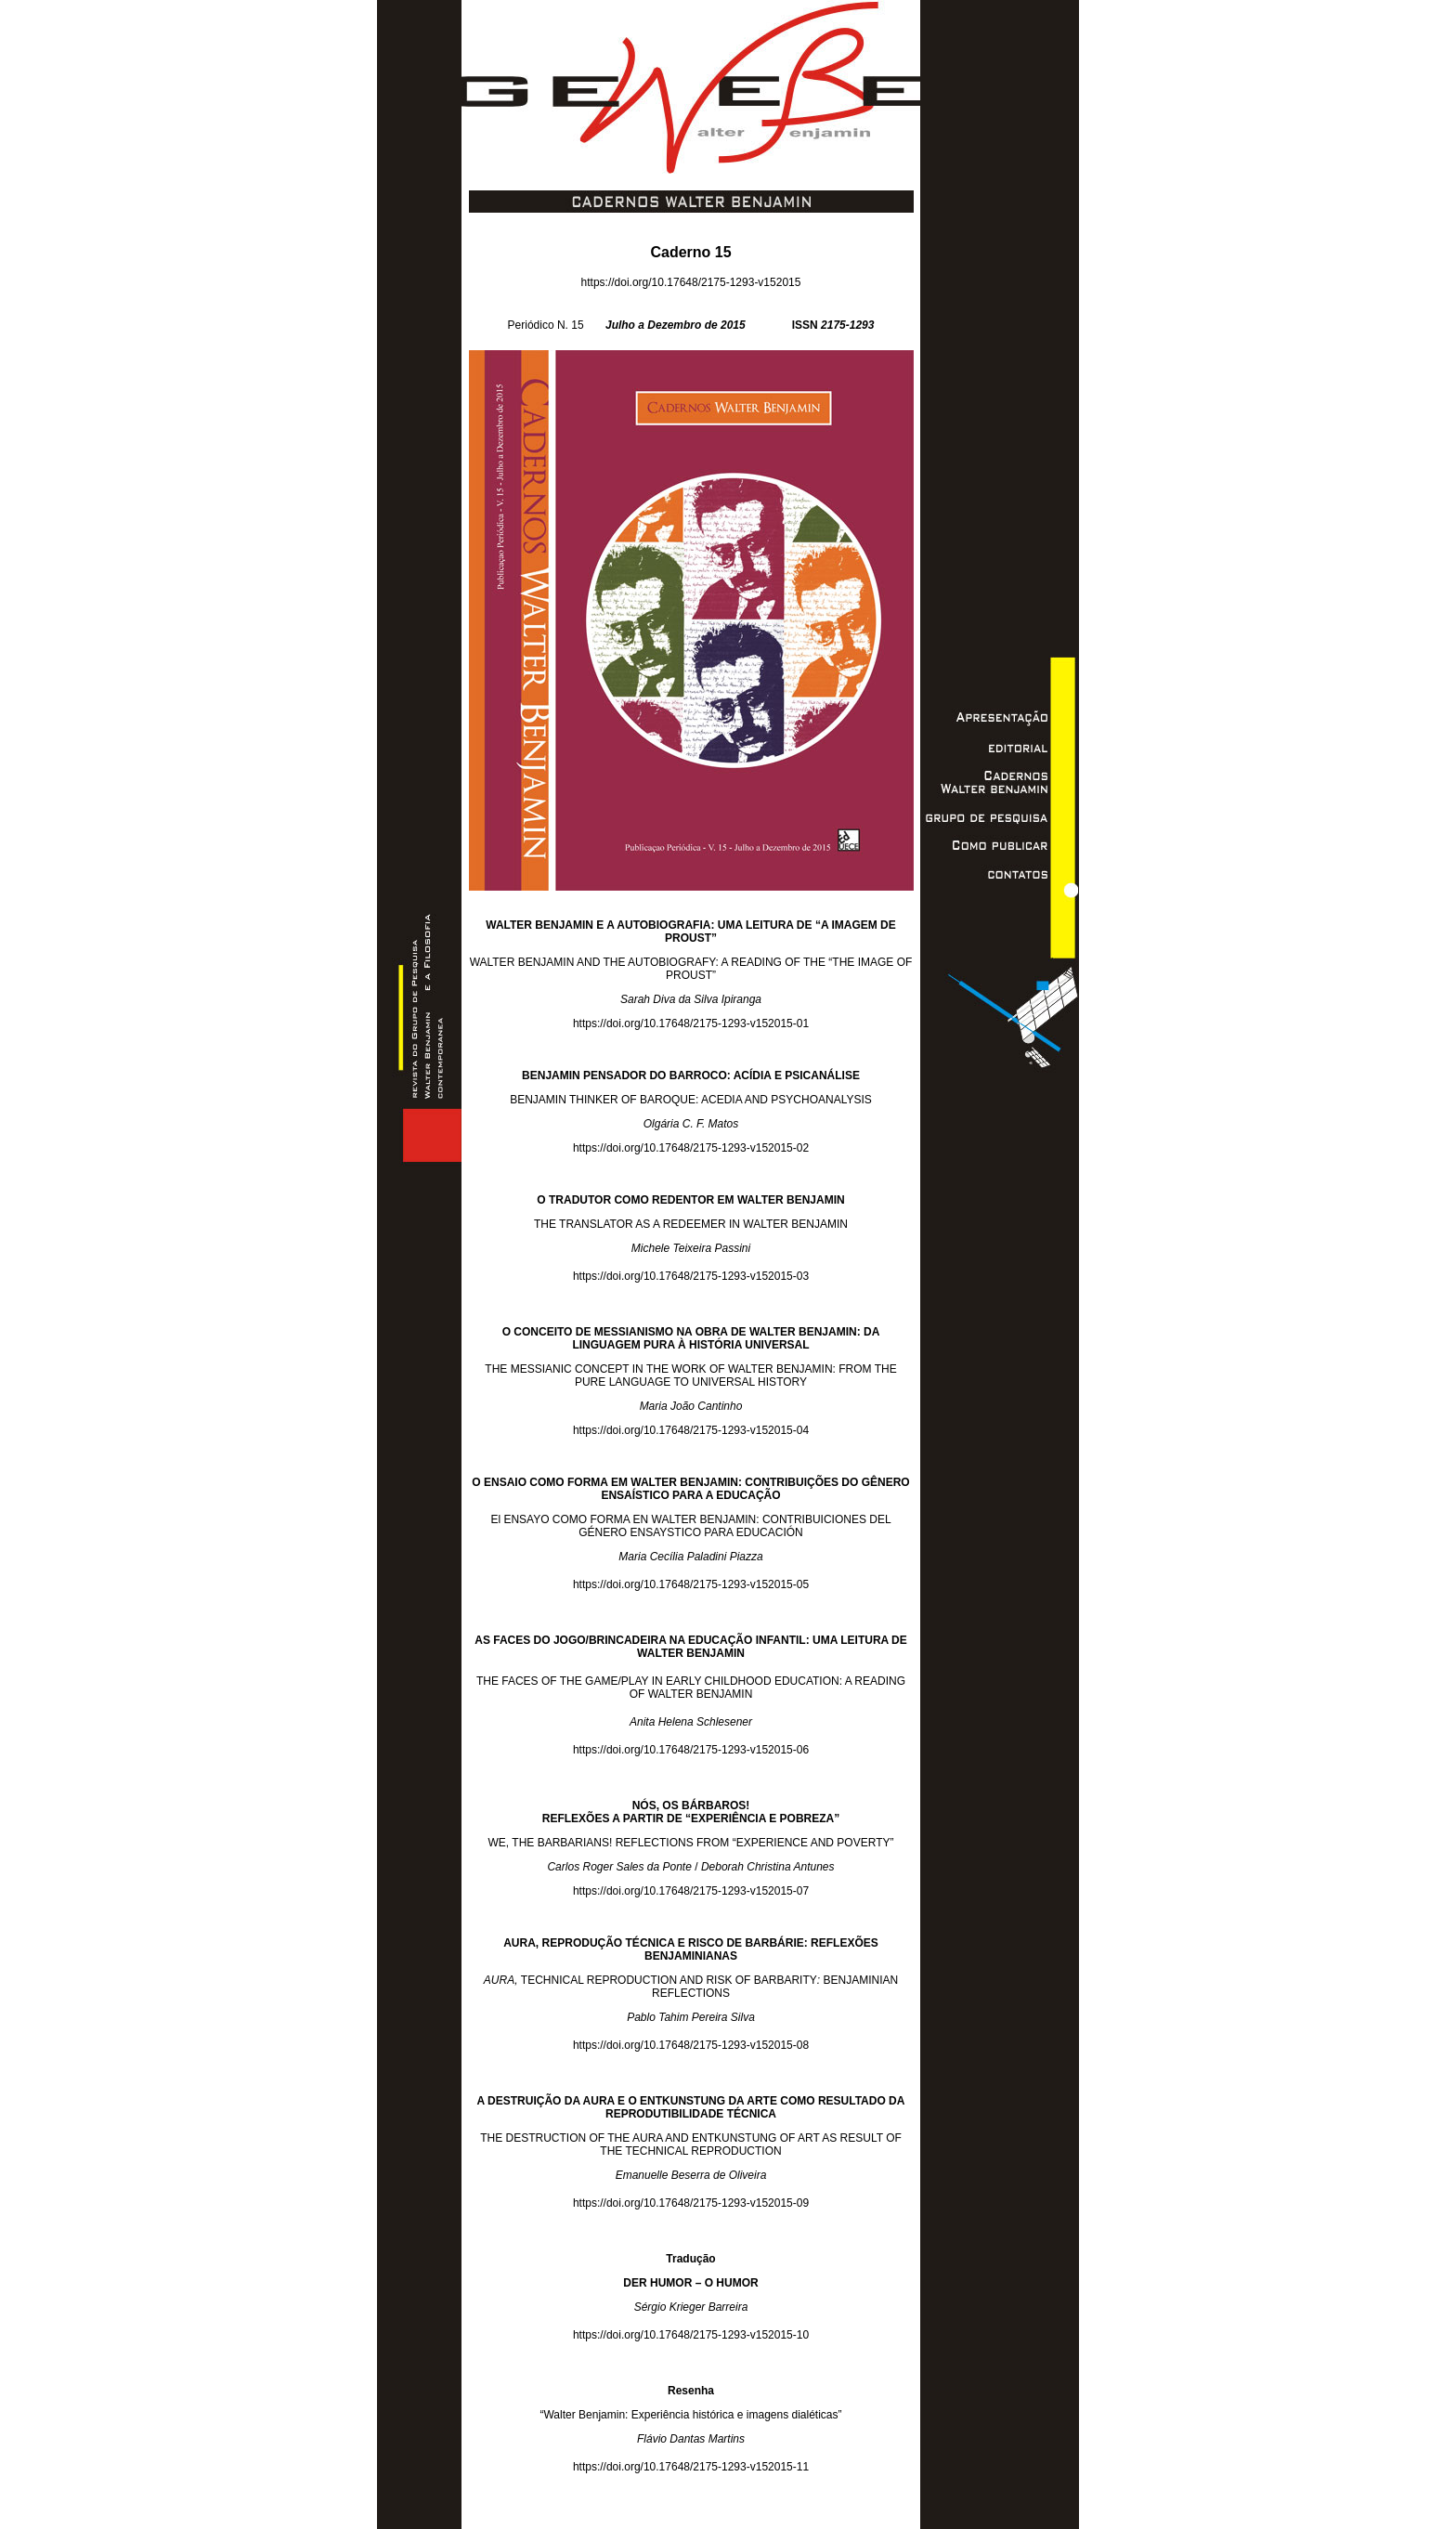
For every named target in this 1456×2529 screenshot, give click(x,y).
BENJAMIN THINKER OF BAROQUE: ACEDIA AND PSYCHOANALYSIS (691, 1099)
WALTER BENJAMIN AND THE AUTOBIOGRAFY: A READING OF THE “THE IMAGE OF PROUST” (691, 969)
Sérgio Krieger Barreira (691, 2307)
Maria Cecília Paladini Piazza (690, 1556)
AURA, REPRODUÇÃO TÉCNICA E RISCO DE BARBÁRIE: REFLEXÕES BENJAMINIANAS (690, 1949)
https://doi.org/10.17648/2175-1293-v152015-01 (691, 1023)
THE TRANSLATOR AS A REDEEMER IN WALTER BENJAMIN (691, 1224)
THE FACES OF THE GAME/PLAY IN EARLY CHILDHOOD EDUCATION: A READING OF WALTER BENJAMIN (690, 1688)
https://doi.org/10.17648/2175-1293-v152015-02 (691, 1147)
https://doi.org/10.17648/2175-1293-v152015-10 (691, 2334)
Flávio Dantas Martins (691, 2438)
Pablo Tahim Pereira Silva (691, 2017)
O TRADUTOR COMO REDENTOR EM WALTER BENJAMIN (690, 1199)
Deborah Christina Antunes (768, 1866)
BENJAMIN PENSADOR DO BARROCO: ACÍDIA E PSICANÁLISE (691, 1075)
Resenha (691, 2390)
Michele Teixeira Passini (690, 1248)
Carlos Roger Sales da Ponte (619, 1866)
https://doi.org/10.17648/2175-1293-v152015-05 (691, 1584)
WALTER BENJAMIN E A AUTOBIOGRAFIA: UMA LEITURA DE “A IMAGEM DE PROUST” (691, 932)
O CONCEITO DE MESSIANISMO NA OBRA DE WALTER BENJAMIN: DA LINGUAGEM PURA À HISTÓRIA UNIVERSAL (691, 1338)
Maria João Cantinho (691, 1406)
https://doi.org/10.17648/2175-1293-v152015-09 (691, 2203)
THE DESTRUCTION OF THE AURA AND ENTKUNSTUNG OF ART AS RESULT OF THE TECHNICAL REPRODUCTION (691, 2144)
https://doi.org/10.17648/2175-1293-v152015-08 (691, 2045)
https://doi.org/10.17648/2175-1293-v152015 (691, 282)
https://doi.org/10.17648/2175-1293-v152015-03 (691, 1276)
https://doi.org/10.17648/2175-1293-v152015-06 (691, 1749)
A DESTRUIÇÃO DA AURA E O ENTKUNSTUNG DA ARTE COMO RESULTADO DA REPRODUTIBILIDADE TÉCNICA (691, 2107)
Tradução (690, 2258)
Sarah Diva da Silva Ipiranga (690, 999)
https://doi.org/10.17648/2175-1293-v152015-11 (691, 2466)
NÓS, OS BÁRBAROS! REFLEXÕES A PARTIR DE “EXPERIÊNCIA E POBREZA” (690, 1812)
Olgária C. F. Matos (691, 1123)
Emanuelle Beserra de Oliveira (691, 2175)
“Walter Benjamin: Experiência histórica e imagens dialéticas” (690, 2414)
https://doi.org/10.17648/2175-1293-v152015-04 (691, 1430)
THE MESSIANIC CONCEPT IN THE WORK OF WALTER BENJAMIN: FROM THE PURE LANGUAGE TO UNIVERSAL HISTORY (690, 1375)
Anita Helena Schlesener (691, 1721)
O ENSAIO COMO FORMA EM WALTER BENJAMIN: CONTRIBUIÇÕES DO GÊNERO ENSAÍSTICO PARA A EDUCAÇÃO (690, 1489)
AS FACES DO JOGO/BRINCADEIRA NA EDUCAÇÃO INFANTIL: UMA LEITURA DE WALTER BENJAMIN (690, 1647)
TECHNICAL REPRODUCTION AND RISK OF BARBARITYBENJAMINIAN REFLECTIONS (691, 1987)
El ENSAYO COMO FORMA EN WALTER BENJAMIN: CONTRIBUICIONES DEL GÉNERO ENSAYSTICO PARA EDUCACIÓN (690, 1526)
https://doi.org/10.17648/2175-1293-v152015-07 (691, 1890)
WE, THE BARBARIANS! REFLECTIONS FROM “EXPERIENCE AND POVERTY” (691, 1842)
